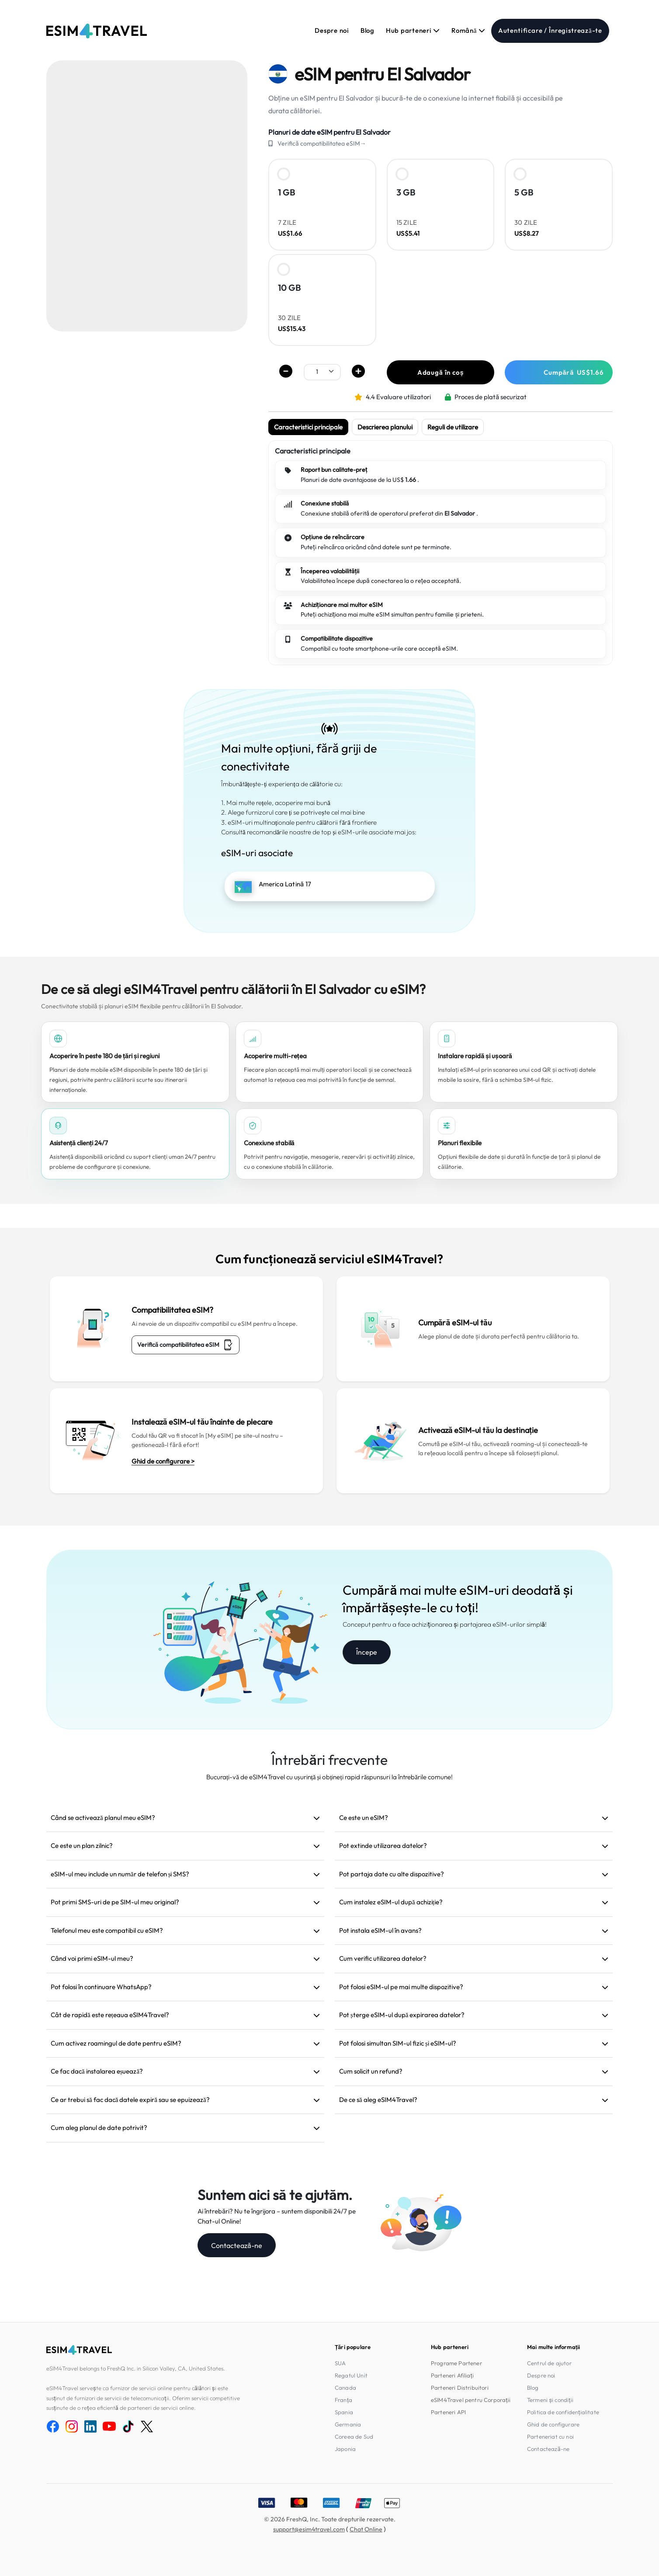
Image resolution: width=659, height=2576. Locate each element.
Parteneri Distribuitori (460, 2387)
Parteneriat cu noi (550, 2436)
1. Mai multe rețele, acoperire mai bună (275, 802)
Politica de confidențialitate (563, 2412)
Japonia (345, 2448)
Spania (344, 2412)
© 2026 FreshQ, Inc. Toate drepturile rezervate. (329, 2519)
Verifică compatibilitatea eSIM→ (321, 143)
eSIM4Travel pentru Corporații (470, 2399)
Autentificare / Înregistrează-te (550, 30)
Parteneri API (448, 2412)
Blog (368, 30)
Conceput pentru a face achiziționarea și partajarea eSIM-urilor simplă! (445, 1624)
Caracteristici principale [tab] (308, 427)
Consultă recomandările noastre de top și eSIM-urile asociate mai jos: (318, 832)
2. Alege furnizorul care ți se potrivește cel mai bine (293, 812)
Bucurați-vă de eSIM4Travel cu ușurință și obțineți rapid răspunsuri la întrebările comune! (329, 1777)
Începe (366, 1652)
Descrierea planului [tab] (385, 427)
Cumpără (574, 372)
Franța (343, 2399)
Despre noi (332, 30)
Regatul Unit (351, 2375)
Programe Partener (456, 2363)
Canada (345, 2387)
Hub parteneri (413, 30)
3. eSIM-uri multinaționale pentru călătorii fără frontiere (299, 822)
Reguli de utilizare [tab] (452, 427)
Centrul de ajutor (549, 2363)
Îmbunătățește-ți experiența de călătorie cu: (282, 784)
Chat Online (366, 2529)
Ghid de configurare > (163, 1461)
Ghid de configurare (553, 2424)
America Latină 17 (285, 884)
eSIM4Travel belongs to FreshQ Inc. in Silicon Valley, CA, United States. (135, 2368)
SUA (340, 2363)
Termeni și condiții (550, 2399)
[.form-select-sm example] (322, 371)
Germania (348, 2424)
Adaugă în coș (440, 372)
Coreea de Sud (354, 2436)
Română (468, 30)
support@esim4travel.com (309, 2529)
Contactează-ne (236, 2245)
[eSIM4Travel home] (96, 31)
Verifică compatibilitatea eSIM (185, 1344)
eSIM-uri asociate (257, 852)
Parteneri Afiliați (452, 2375)
